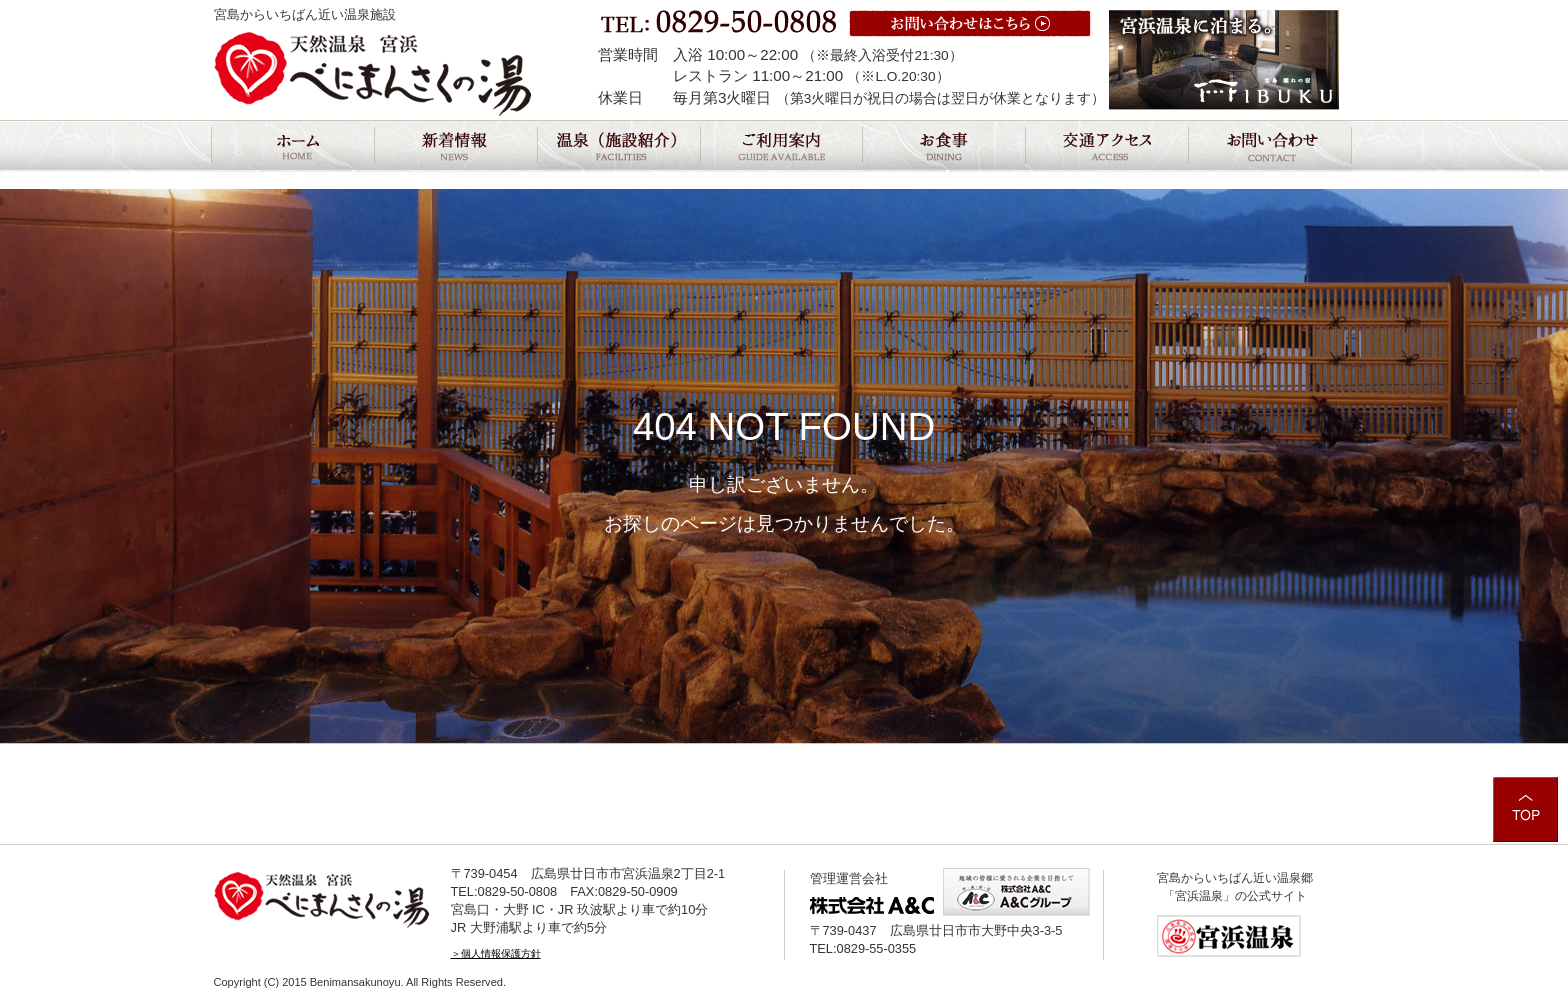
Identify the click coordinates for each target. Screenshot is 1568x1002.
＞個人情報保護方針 (496, 953)
